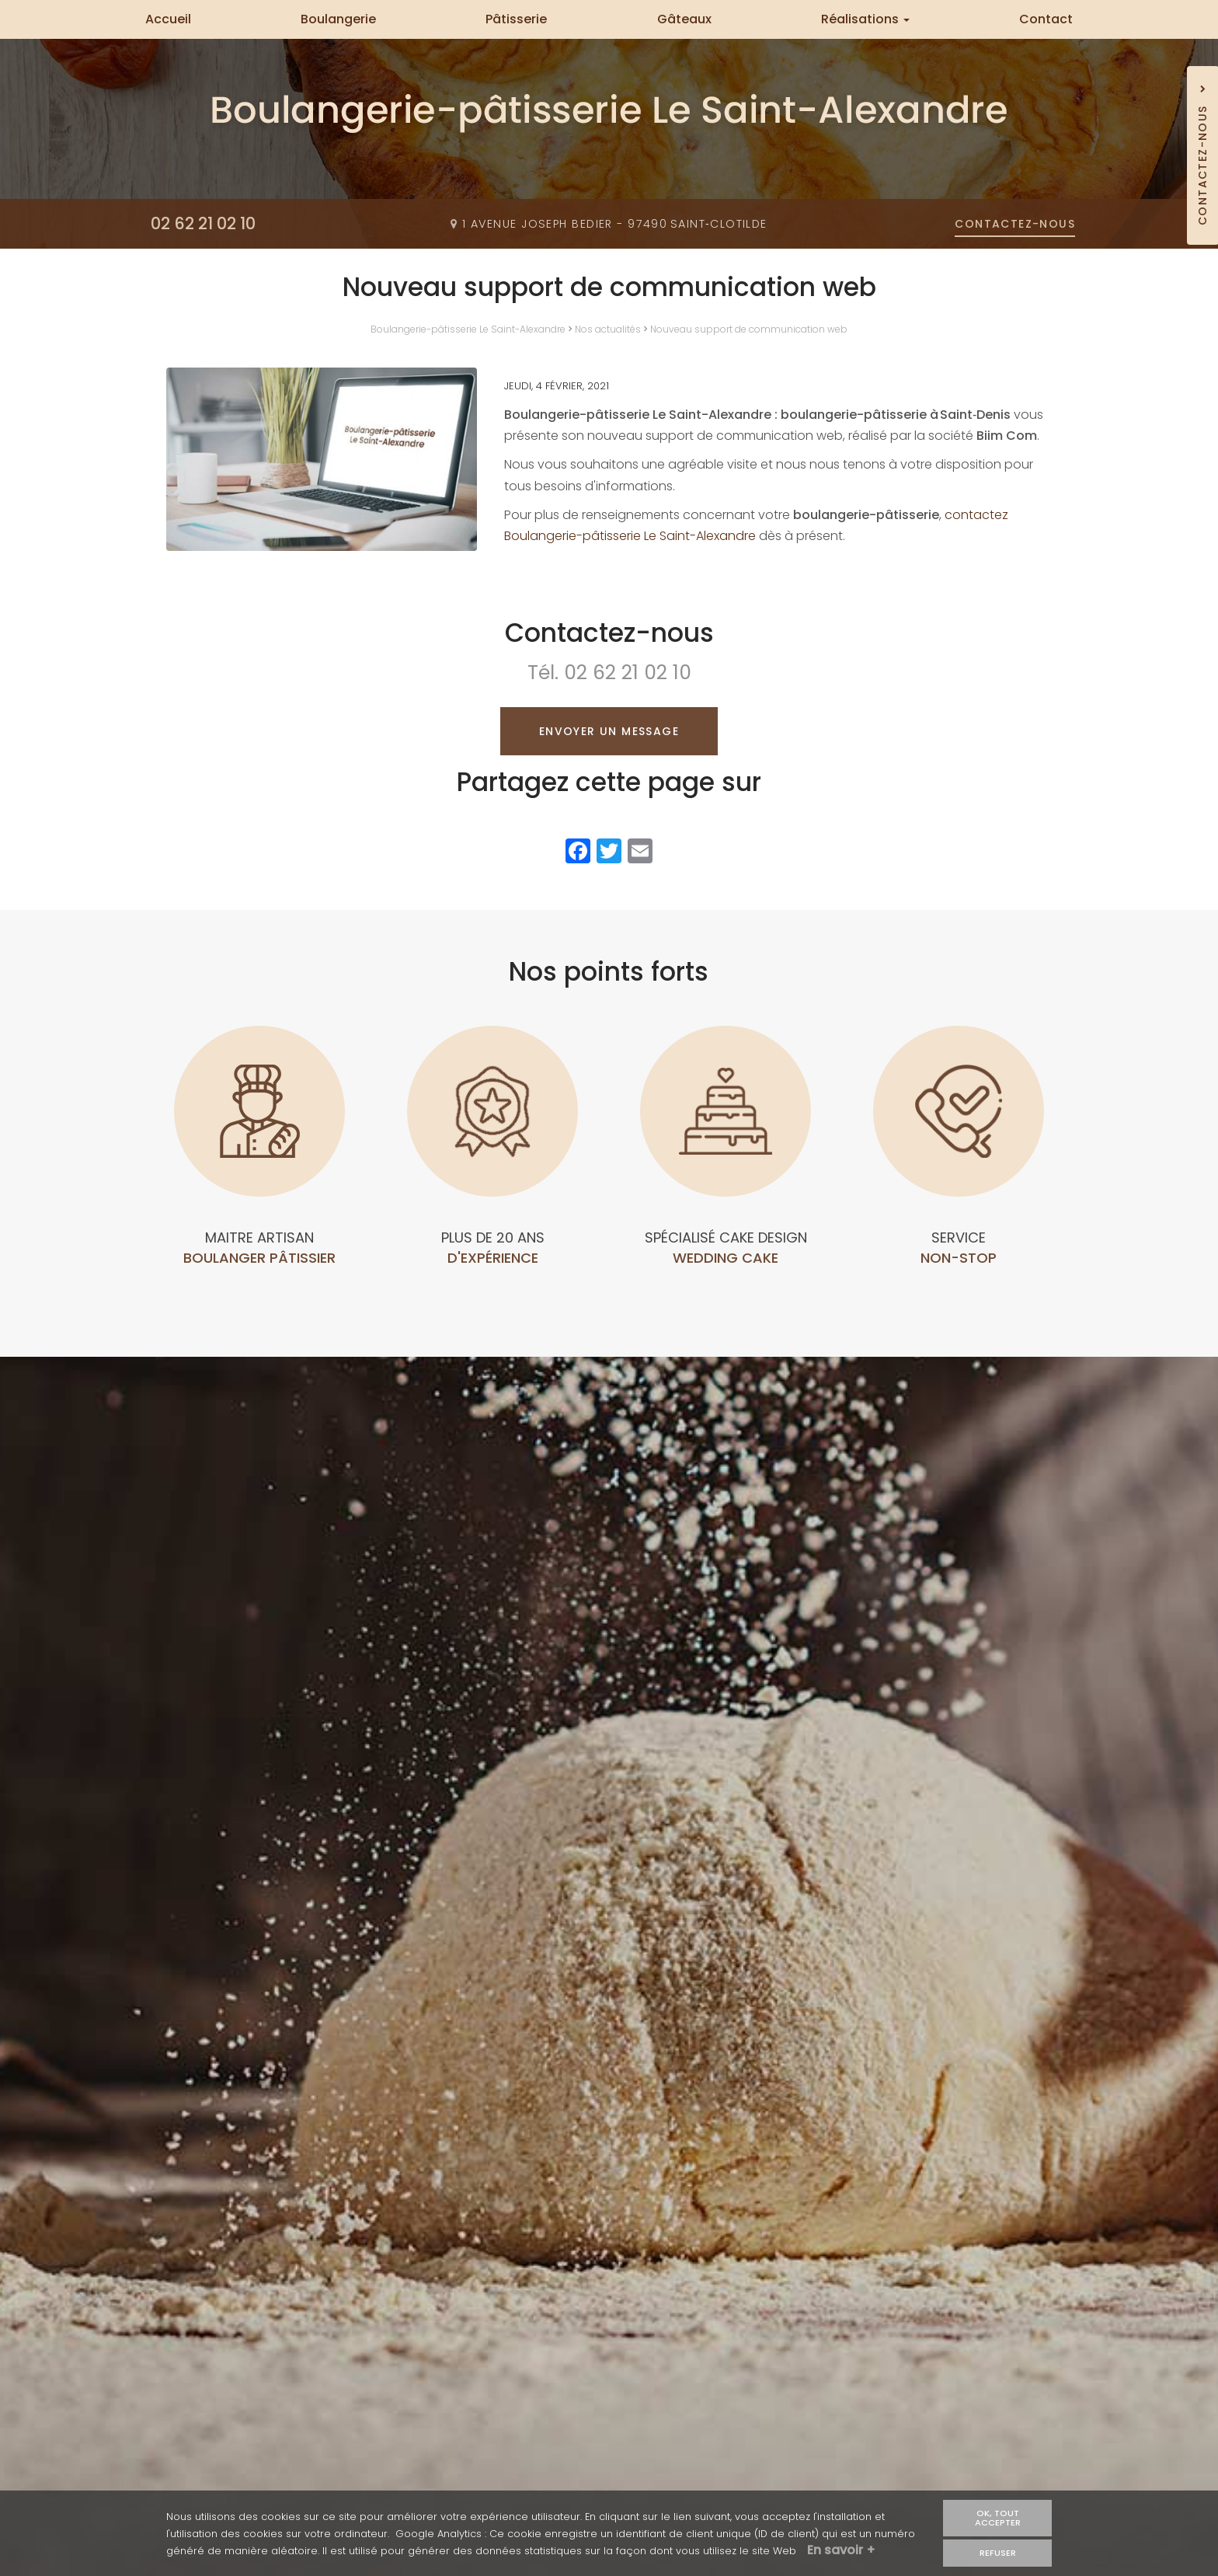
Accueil (168, 19)
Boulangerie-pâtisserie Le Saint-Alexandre (468, 329)
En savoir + (841, 2550)
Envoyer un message (609, 731)
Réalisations (865, 19)
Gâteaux (684, 19)
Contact (1046, 19)
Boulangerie (338, 19)
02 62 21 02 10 (627, 672)
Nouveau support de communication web (748, 329)
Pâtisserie (516, 19)
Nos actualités (608, 329)
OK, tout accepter (998, 2517)
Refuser (998, 2552)
